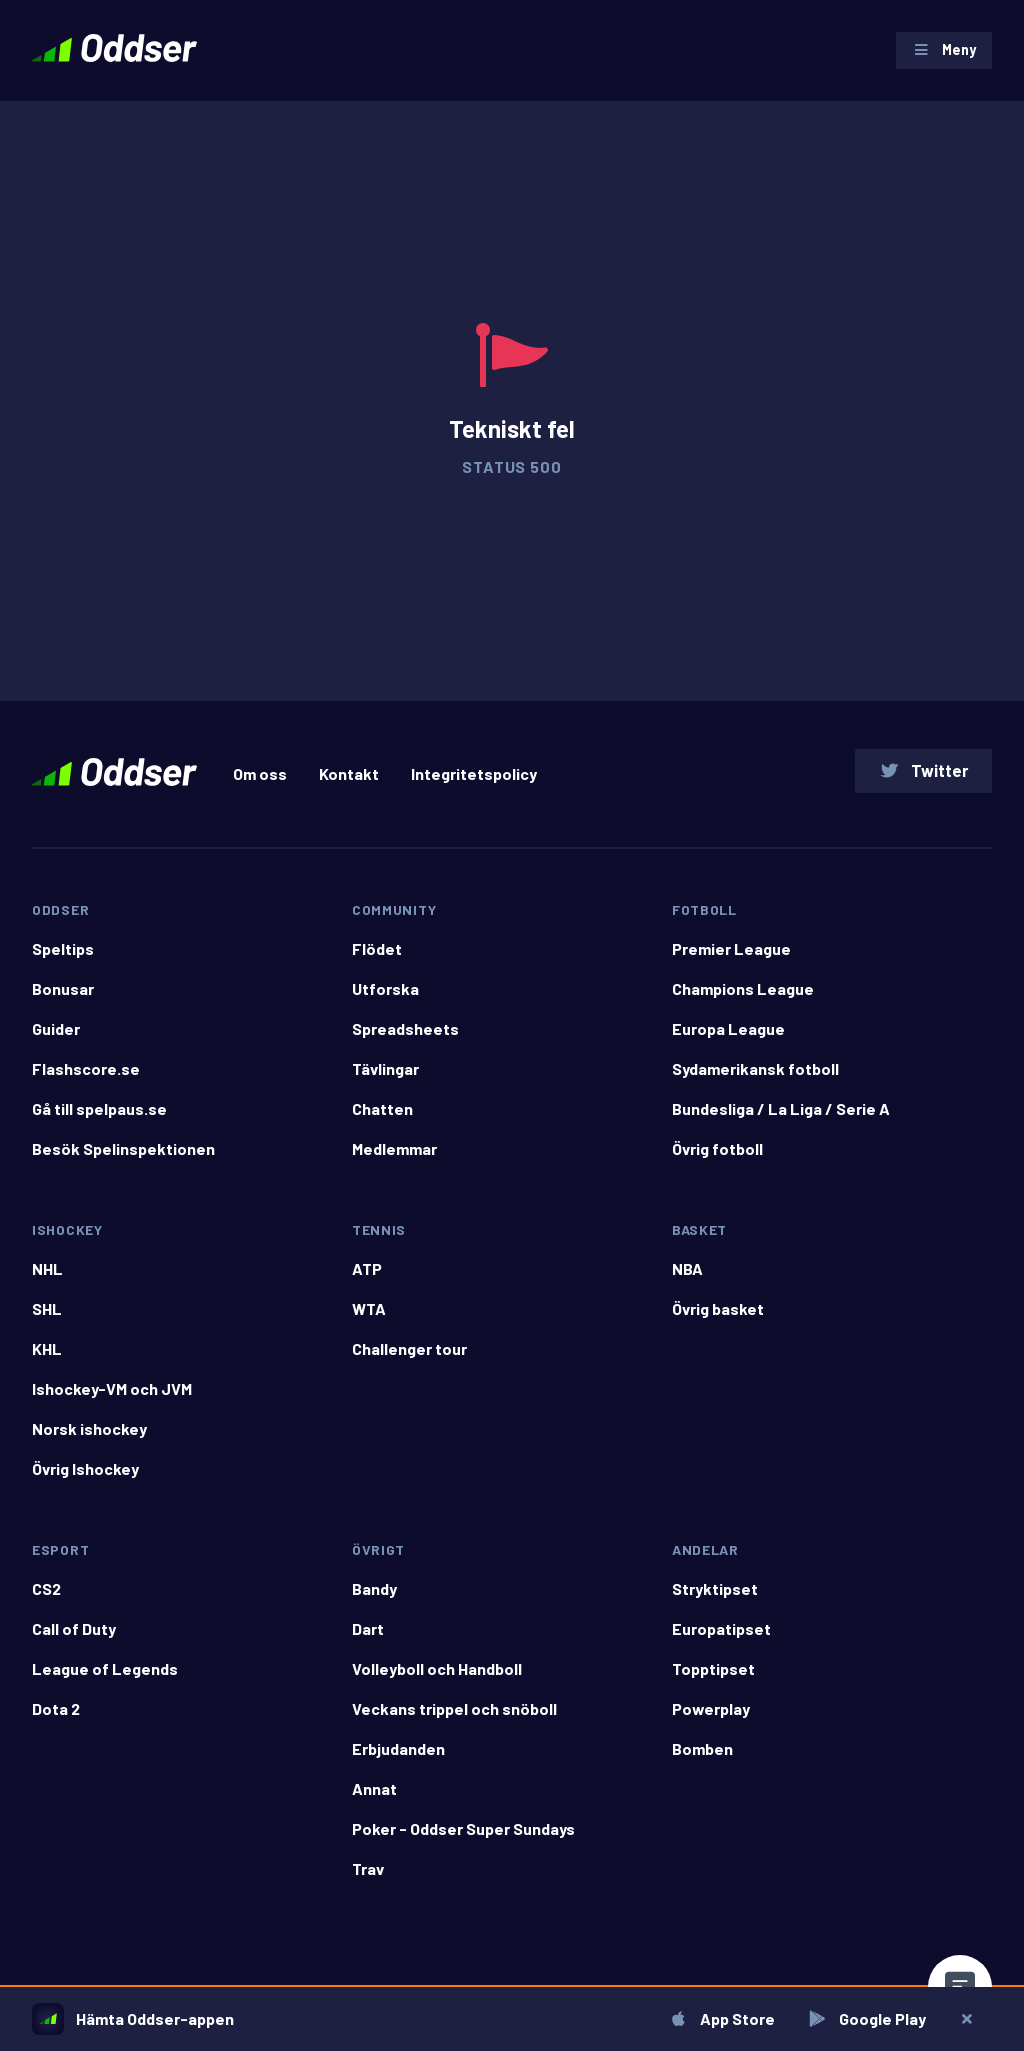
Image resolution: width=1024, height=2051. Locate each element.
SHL (47, 1321)
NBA (687, 1281)
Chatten (382, 1121)
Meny (941, 52)
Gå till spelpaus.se (99, 1121)
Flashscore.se (86, 1081)
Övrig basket (718, 1321)
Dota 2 (56, 1721)
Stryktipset (715, 1601)
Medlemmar (394, 1161)
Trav (368, 1881)
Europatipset (721, 1641)
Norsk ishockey (89, 1441)
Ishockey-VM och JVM (112, 1401)
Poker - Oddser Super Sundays (463, 1841)
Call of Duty (74, 1641)
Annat (374, 1801)
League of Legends (105, 1681)
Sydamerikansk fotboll (755, 1081)
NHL (47, 1281)
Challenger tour (409, 1361)
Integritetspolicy (474, 782)
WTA (369, 1321)
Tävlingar (385, 1081)
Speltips (63, 961)
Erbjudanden (398, 1761)
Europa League (728, 1041)
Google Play (864, 2018)
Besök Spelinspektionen (123, 1161)
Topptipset (713, 1681)
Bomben (702, 1761)
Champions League (743, 1001)
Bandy (374, 1601)
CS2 (46, 1601)
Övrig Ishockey (85, 1481)
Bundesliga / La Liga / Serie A (781, 1121)
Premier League (731, 961)
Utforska (385, 1001)
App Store (719, 2018)
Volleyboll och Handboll (437, 1681)
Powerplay (711, 1721)
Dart (368, 1641)
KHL (47, 1361)
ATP (367, 1281)
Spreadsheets (405, 1041)
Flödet (377, 961)
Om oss (260, 782)
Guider (56, 1041)
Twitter (920, 780)
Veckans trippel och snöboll (454, 1721)
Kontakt (349, 782)
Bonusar (63, 1001)
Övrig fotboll (717, 1161)
